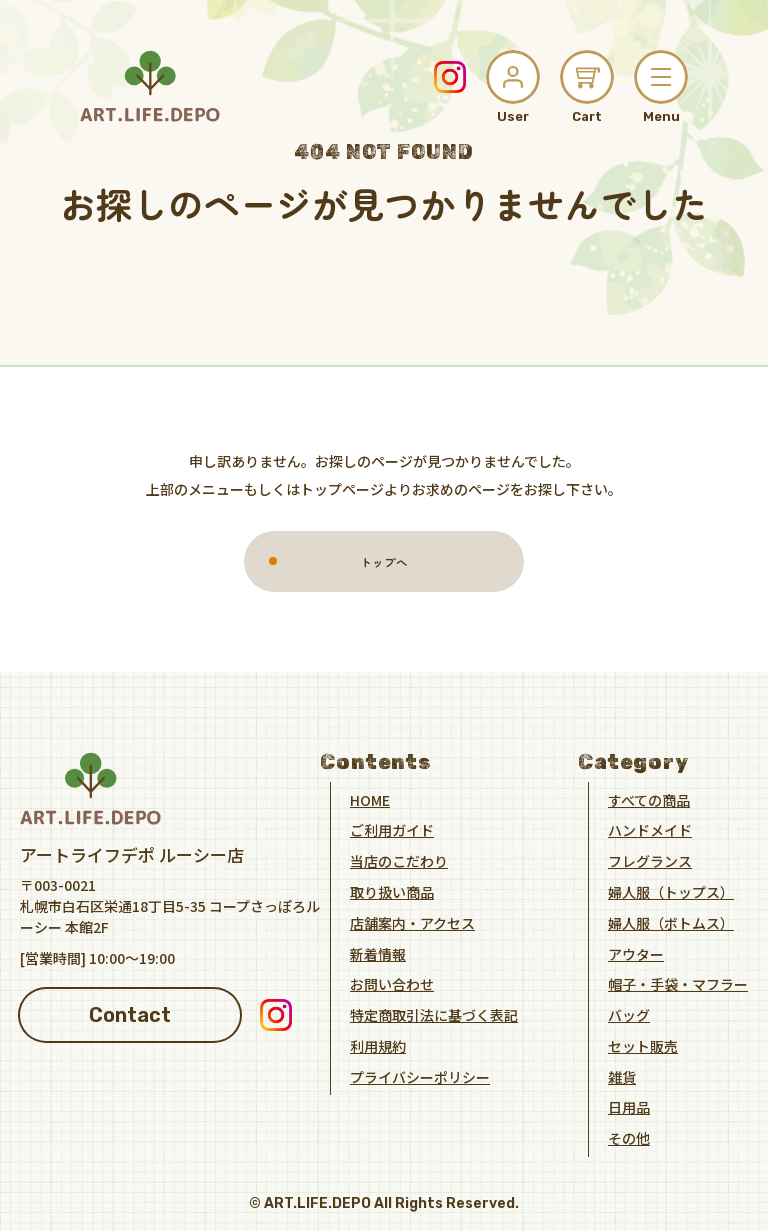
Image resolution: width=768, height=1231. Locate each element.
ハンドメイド (650, 830)
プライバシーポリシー (420, 1076)
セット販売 (643, 1045)
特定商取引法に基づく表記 (434, 1015)
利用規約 (378, 1045)
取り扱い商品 (392, 891)
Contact (130, 1014)
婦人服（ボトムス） (671, 922)
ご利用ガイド (392, 830)
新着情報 (378, 953)
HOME (370, 799)
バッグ (629, 1015)
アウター (636, 953)
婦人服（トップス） (671, 891)
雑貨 (622, 1076)
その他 (629, 1138)
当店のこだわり (399, 861)
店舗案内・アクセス (412, 922)
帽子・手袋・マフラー (678, 984)
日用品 (629, 1107)
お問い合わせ (392, 984)
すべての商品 (649, 799)
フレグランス (650, 861)
